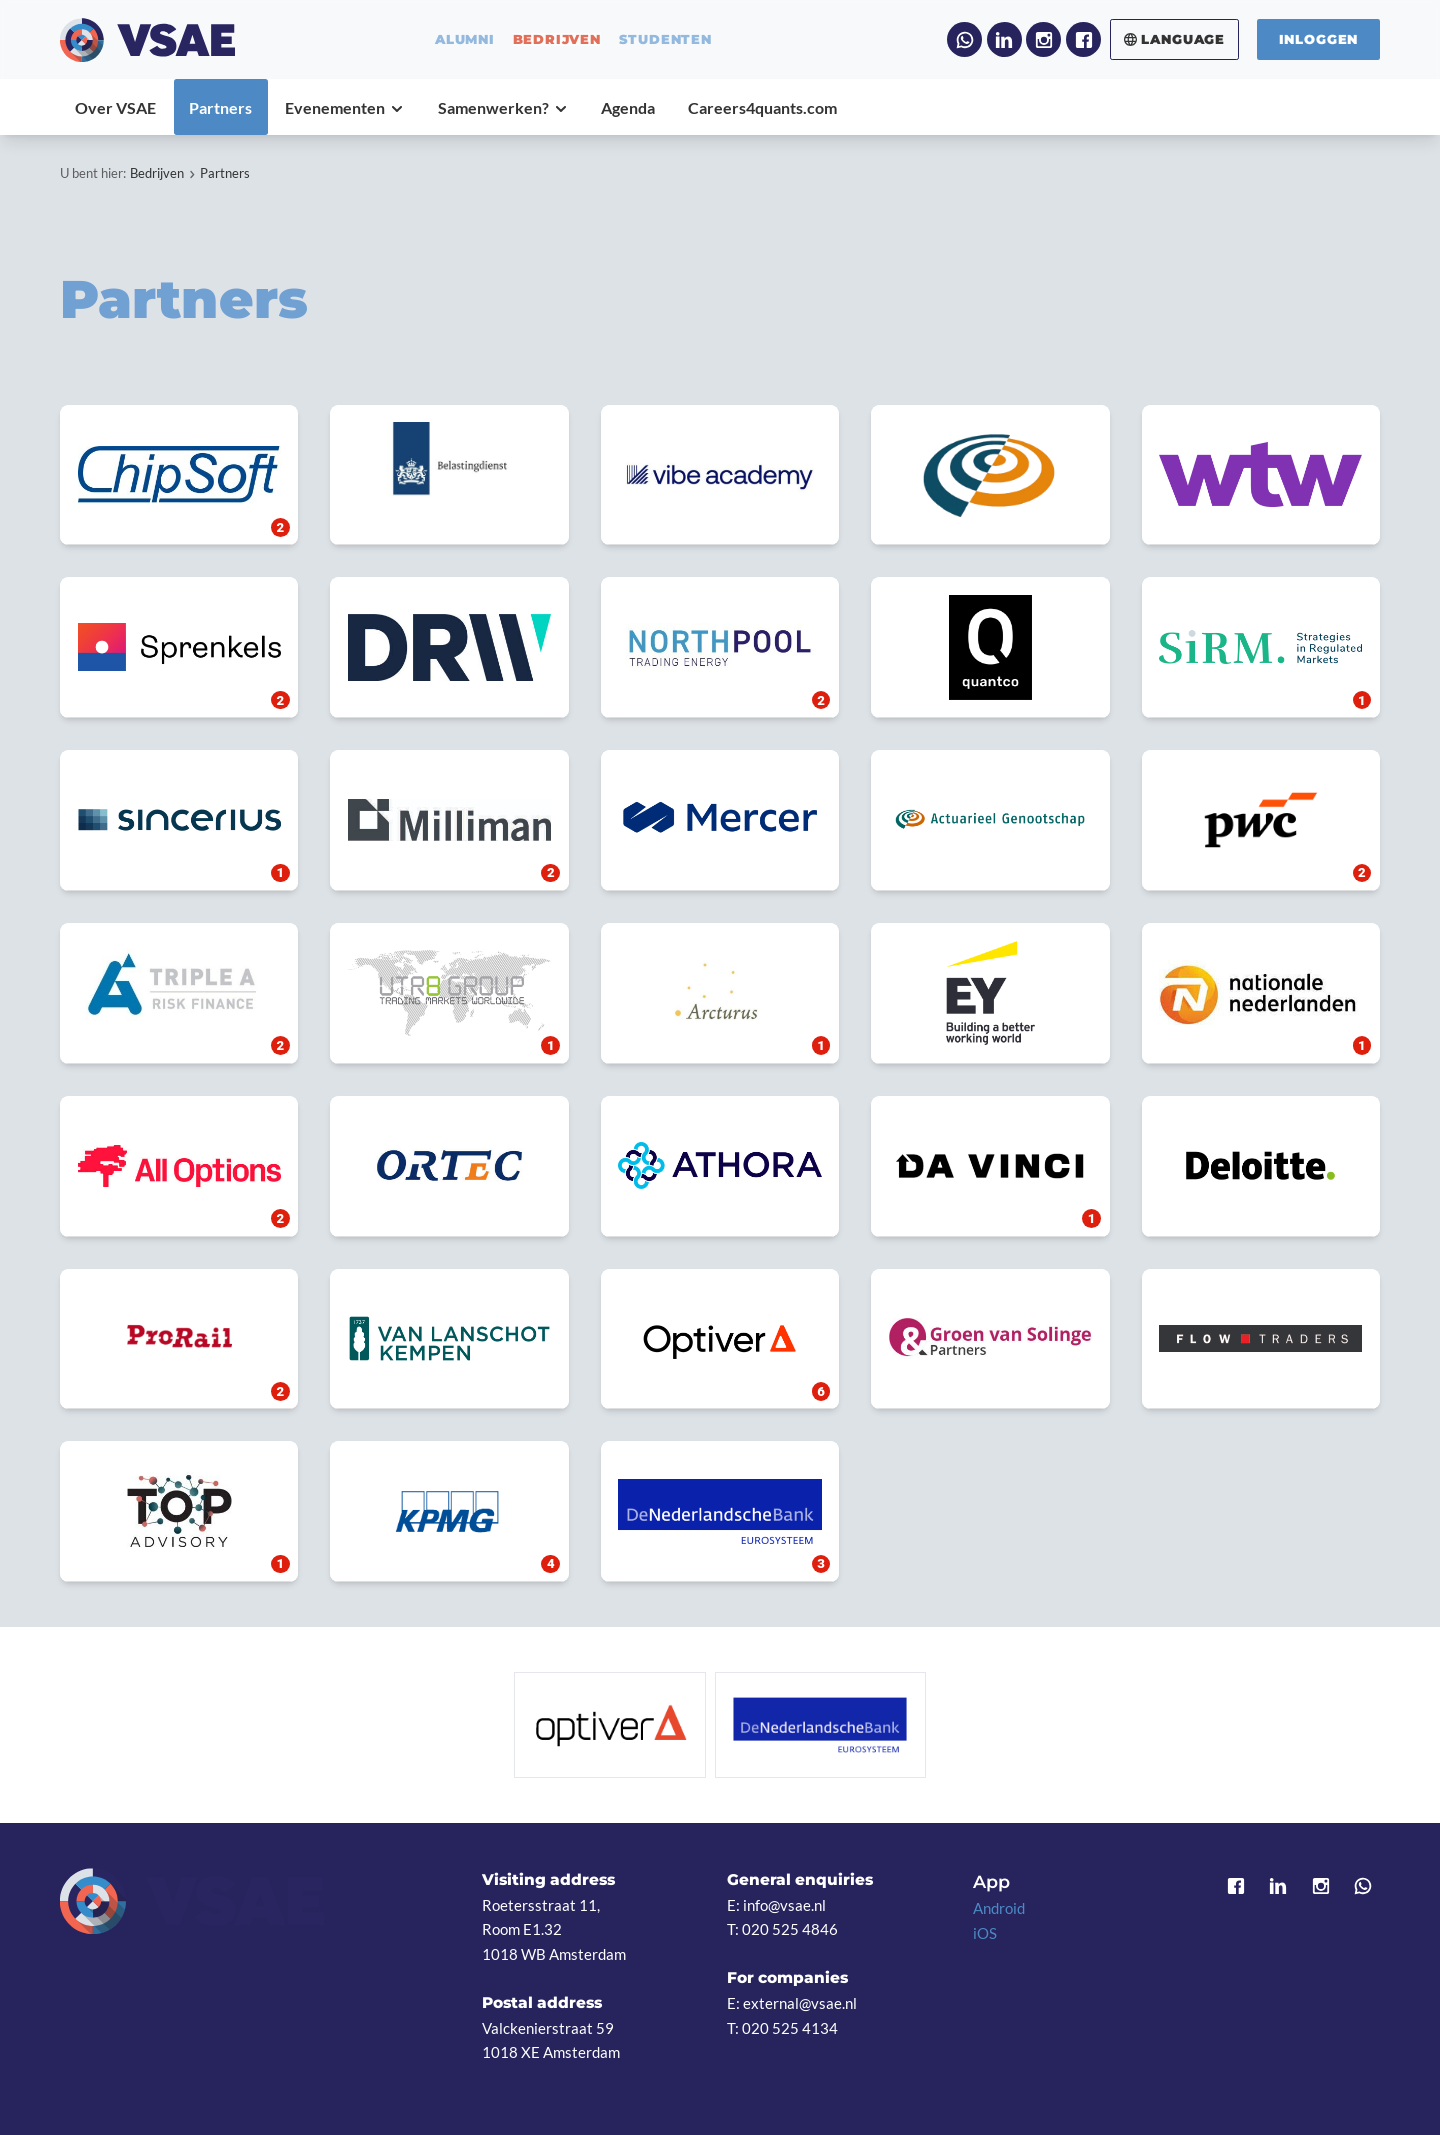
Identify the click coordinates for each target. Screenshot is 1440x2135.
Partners (225, 173)
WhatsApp (964, 39)
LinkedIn (1004, 39)
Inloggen (1319, 39)
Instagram (1043, 39)
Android (999, 1908)
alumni (465, 39)
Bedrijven (157, 173)
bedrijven (557, 39)
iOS (985, 1933)
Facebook (1083, 39)
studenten (665, 39)
